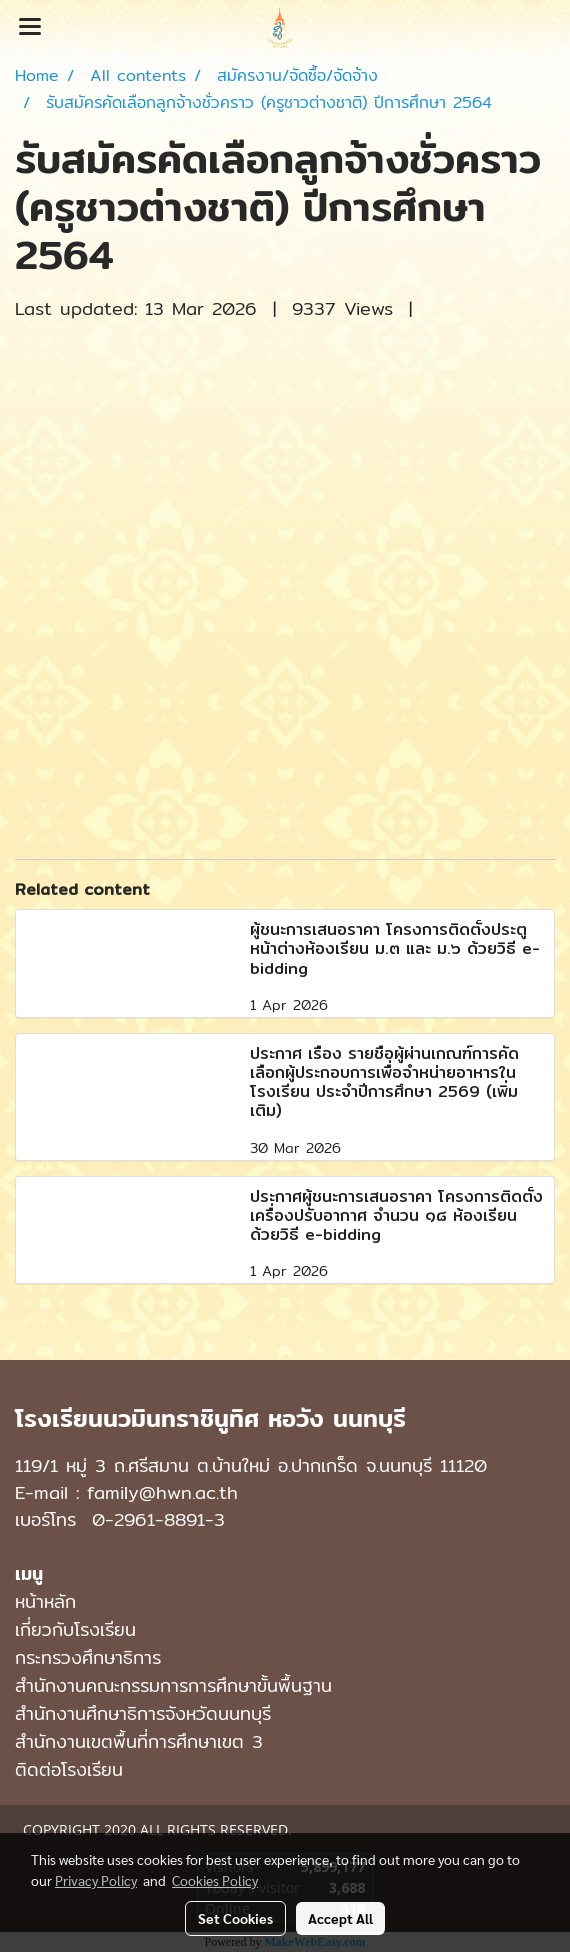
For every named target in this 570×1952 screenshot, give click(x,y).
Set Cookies (235, 1918)
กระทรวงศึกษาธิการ (88, 1657)
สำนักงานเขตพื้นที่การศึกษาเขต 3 (139, 1741)
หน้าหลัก (45, 1601)
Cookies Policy (215, 1880)
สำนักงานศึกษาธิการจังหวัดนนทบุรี (143, 1713)
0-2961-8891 (148, 1519)
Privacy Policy (96, 1880)
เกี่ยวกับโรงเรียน (75, 1629)
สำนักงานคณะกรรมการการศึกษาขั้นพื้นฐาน (173, 1685)
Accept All (340, 1918)
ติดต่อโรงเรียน (69, 1769)
